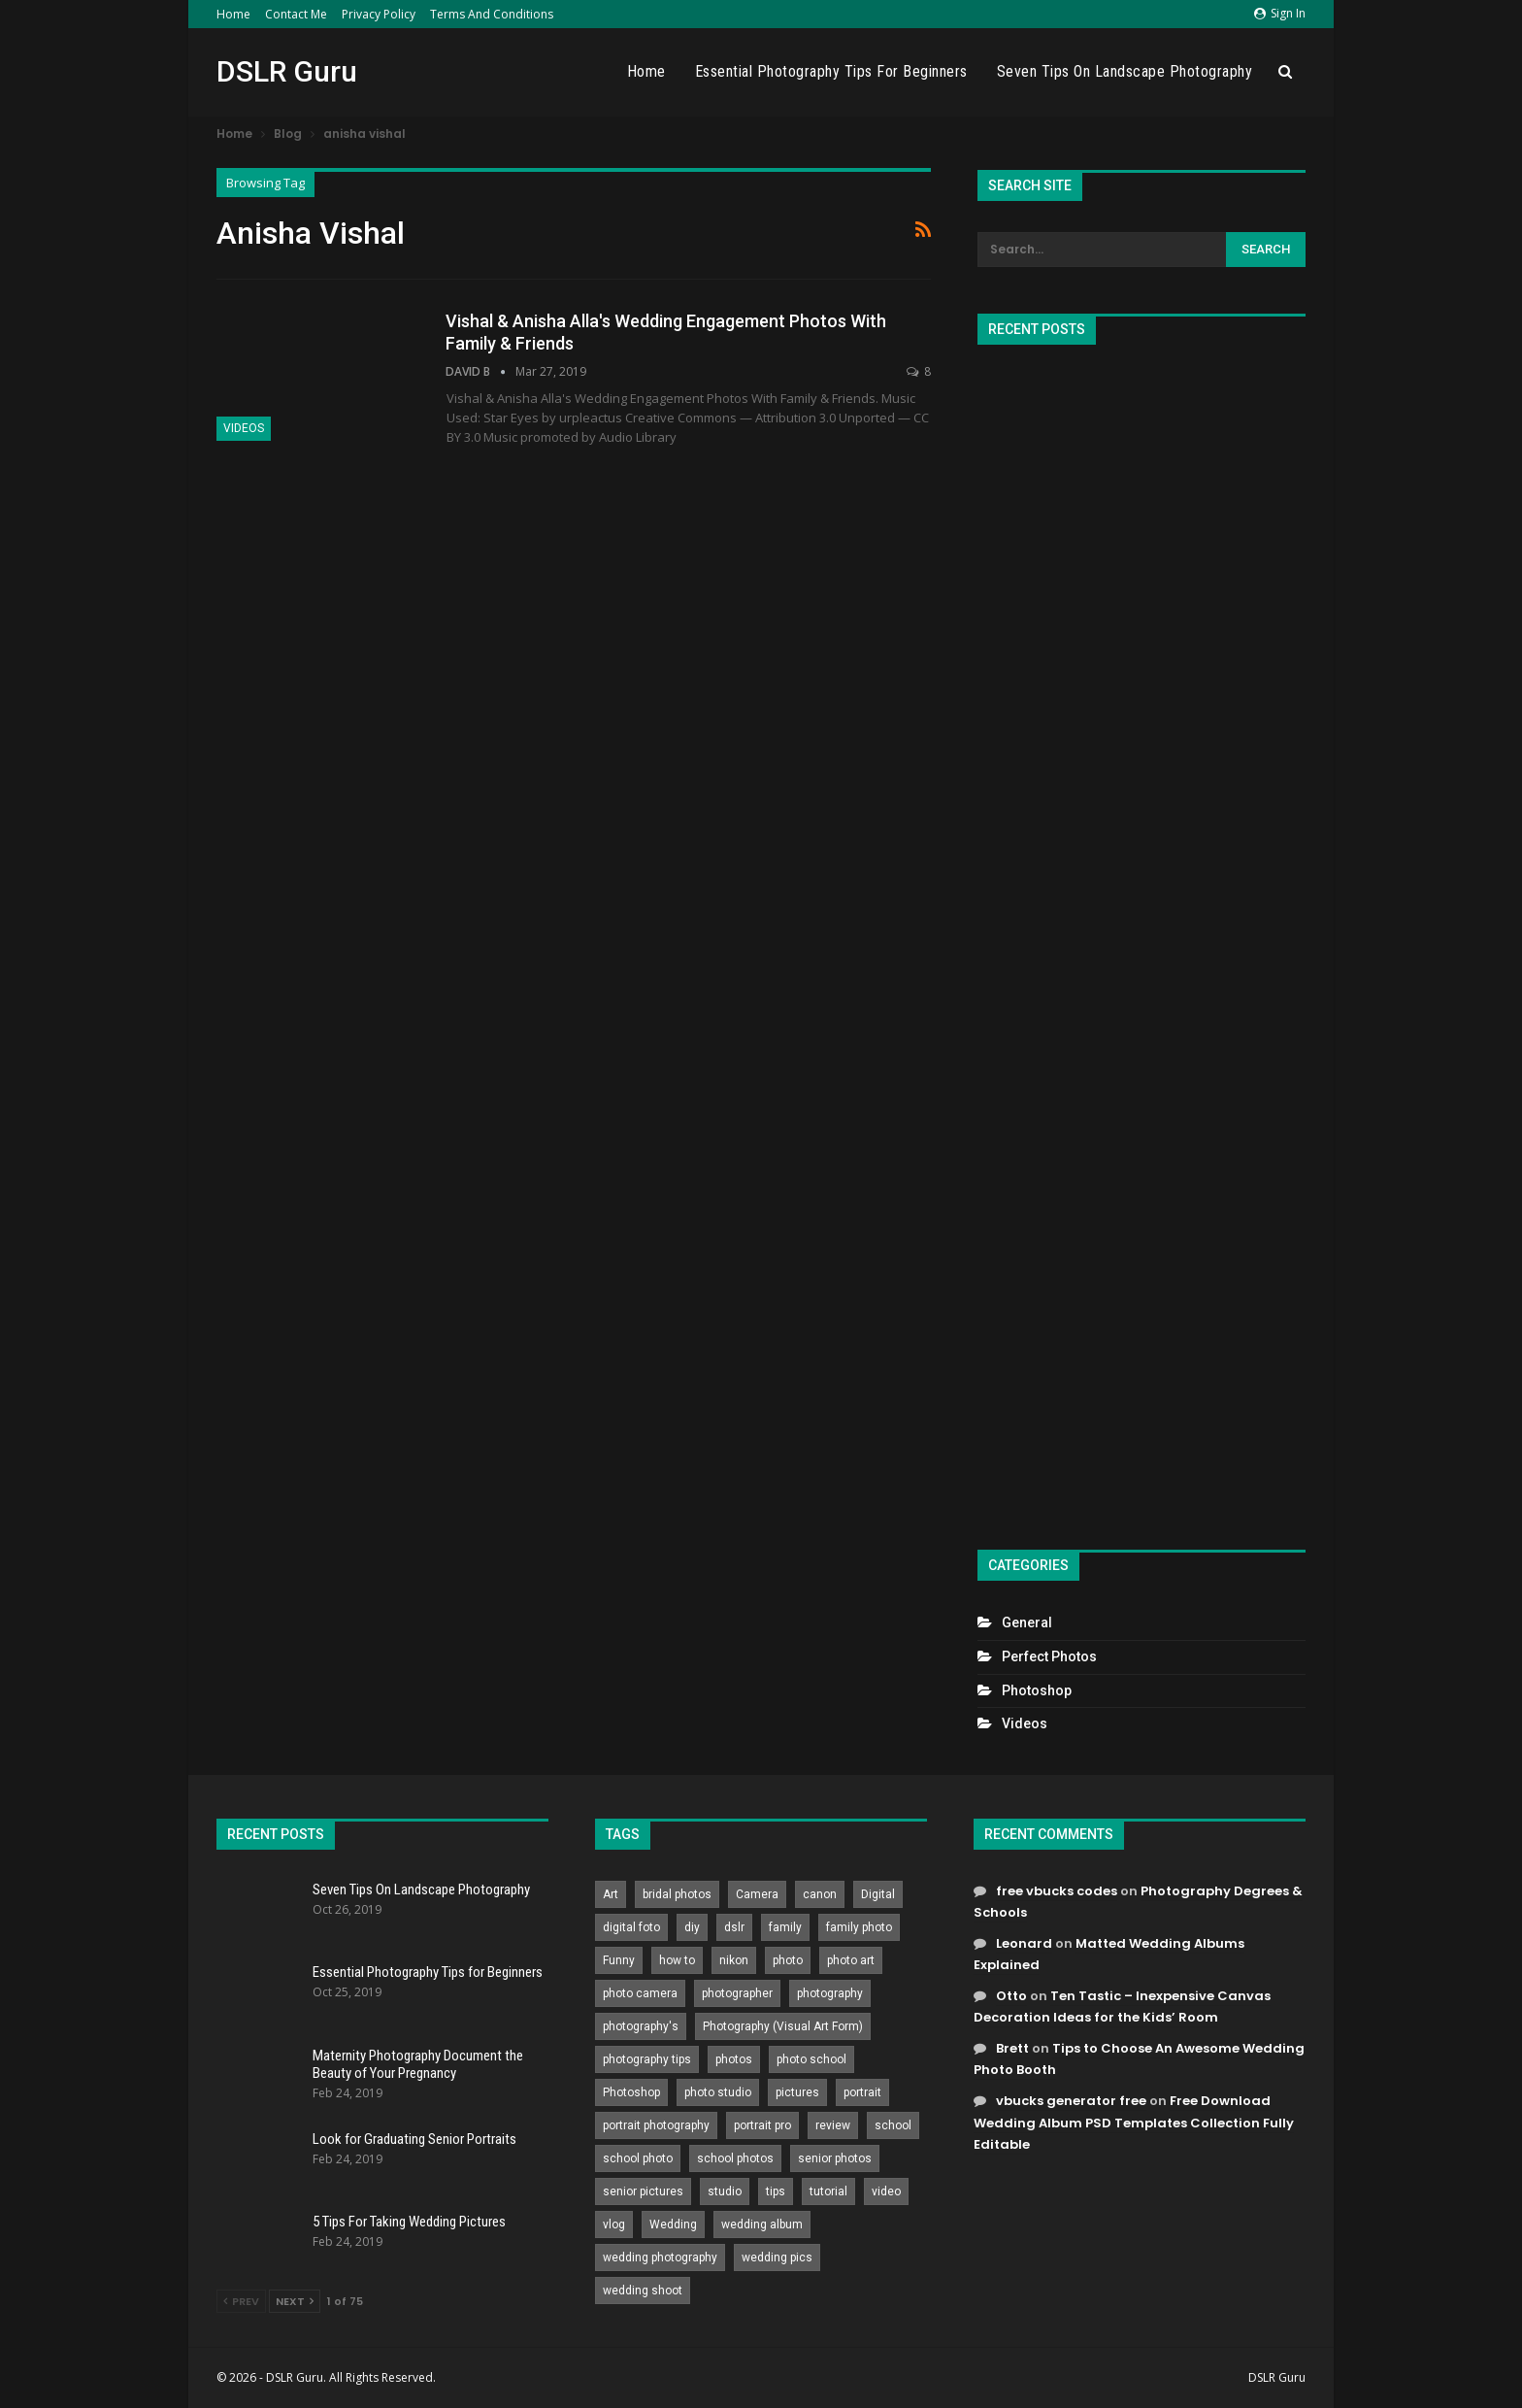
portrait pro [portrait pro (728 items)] (762, 2125)
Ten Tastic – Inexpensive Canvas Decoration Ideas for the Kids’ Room (1122, 2006)
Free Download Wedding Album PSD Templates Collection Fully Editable (1134, 2122)
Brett (1012, 2048)
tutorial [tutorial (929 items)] (828, 2191)
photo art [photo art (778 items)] (851, 1960)
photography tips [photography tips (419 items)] (647, 2059)
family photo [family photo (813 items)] (859, 1927)
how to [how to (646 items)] (677, 1960)
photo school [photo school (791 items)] (811, 2059)
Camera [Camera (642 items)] (757, 1894)
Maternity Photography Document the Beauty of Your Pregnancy (418, 2064)
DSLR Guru (286, 71)
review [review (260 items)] (832, 2125)
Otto (1011, 1996)
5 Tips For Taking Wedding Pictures (409, 2221)
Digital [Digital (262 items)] (878, 1894)
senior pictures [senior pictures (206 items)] (643, 2191)
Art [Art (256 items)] (610, 1894)
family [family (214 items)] (785, 1927)
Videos (243, 428)
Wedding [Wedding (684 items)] (673, 2224)
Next (295, 2301)
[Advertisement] (1141, 939)
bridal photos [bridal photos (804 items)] (677, 1894)
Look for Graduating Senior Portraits (414, 2139)
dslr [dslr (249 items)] (734, 1927)
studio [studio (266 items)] (725, 2191)
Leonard (1024, 1943)
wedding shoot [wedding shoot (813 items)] (642, 2290)
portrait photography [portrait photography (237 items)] (656, 2125)
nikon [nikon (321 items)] (733, 1960)
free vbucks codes (1056, 1891)
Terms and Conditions (491, 14)
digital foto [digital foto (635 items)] (631, 1927)
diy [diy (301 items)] (692, 1927)
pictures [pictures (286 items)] (797, 2092)
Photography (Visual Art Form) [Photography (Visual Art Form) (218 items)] (783, 2026)
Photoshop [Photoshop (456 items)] (631, 2092)
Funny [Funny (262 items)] (619, 1960)
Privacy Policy (378, 14)
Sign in (1280, 13)
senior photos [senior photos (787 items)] (835, 2158)
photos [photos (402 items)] (733, 2059)
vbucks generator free (1071, 2100)
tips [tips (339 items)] (775, 2191)
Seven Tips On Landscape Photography (1125, 71)
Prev (241, 2301)
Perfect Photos (1049, 1656)
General (1027, 1622)
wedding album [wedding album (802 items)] (762, 2224)
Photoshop (1037, 1690)
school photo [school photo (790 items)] (638, 2158)
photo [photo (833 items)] (788, 1960)
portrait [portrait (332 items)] (862, 2092)
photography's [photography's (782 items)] (640, 2026)
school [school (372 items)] (893, 2125)
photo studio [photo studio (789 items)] (717, 2092)
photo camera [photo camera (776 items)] (640, 1993)
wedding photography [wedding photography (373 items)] (660, 2257)
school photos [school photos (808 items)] (735, 2158)
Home (233, 14)
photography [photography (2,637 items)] (830, 1993)
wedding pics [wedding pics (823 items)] (777, 2257)
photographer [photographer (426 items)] (737, 1993)
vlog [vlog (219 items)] (614, 2224)
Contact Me (296, 14)
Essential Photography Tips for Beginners (831, 71)
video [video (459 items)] (886, 2191)
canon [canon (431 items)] (820, 1894)
